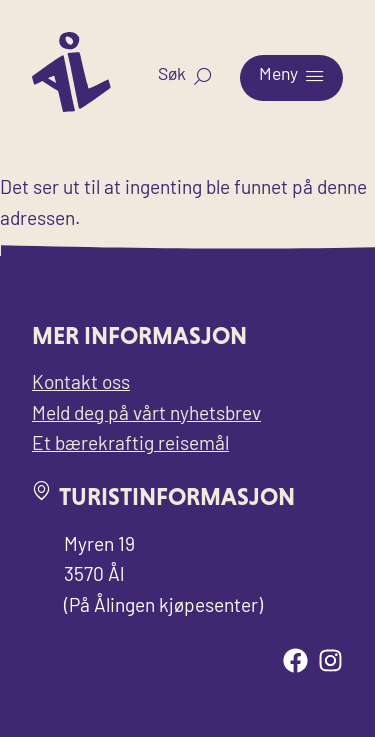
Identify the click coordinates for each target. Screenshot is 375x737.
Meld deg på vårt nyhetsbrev (146, 415)
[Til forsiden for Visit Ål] (71, 107)
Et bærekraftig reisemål (130, 445)
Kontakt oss (81, 384)
